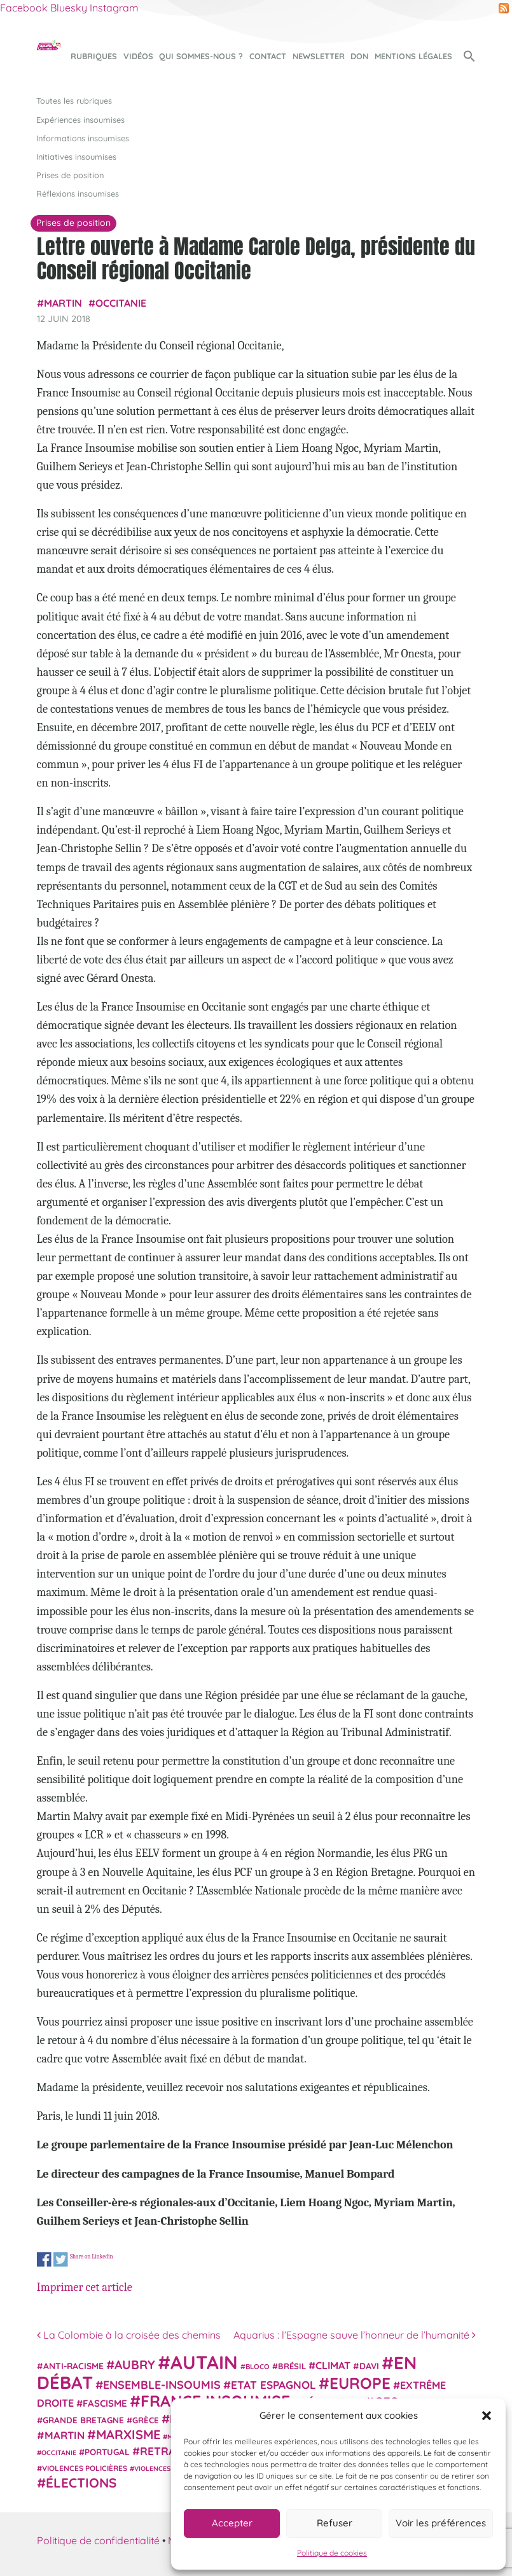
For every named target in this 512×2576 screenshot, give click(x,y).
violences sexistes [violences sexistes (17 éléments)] (168, 2468)
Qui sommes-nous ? (201, 56)
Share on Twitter (60, 2259)
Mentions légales (413, 56)
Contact (267, 56)
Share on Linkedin (91, 2256)
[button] (486, 2415)
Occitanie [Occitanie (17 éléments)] (58, 2452)
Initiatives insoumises (76, 156)
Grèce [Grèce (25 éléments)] (145, 2420)
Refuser (334, 2523)
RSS (504, 8)
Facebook (24, 7)
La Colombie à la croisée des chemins (129, 2334)
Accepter (232, 2523)
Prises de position (70, 175)
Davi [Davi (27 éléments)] (369, 2365)
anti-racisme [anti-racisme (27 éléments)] (73, 2365)
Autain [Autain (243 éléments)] (204, 2362)
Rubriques (94, 56)
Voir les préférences (441, 2523)
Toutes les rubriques (74, 100)
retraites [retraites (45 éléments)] (169, 2451)
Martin (63, 303)
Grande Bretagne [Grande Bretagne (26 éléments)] (83, 2420)
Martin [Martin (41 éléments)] (65, 2435)
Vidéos (138, 56)
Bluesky (68, 7)
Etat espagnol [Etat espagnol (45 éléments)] (273, 2384)
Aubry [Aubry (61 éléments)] (134, 2364)
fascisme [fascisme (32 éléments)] (105, 2403)
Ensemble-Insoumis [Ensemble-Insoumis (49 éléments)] (162, 2384)
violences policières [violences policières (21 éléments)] (84, 2468)
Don (359, 56)
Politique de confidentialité (98, 2540)
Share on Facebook (44, 2259)
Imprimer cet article (84, 2287)
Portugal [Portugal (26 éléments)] (107, 2452)
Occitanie (120, 303)
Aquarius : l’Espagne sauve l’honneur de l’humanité (354, 2334)
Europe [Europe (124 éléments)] (360, 2383)
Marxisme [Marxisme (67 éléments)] (128, 2434)
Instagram (114, 7)
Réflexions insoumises (77, 193)
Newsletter (319, 56)
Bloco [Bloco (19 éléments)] (258, 2366)
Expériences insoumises (80, 120)
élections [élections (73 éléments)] (81, 2482)
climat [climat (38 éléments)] (332, 2365)
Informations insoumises (82, 138)
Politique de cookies (332, 2553)
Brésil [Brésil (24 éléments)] (292, 2366)
